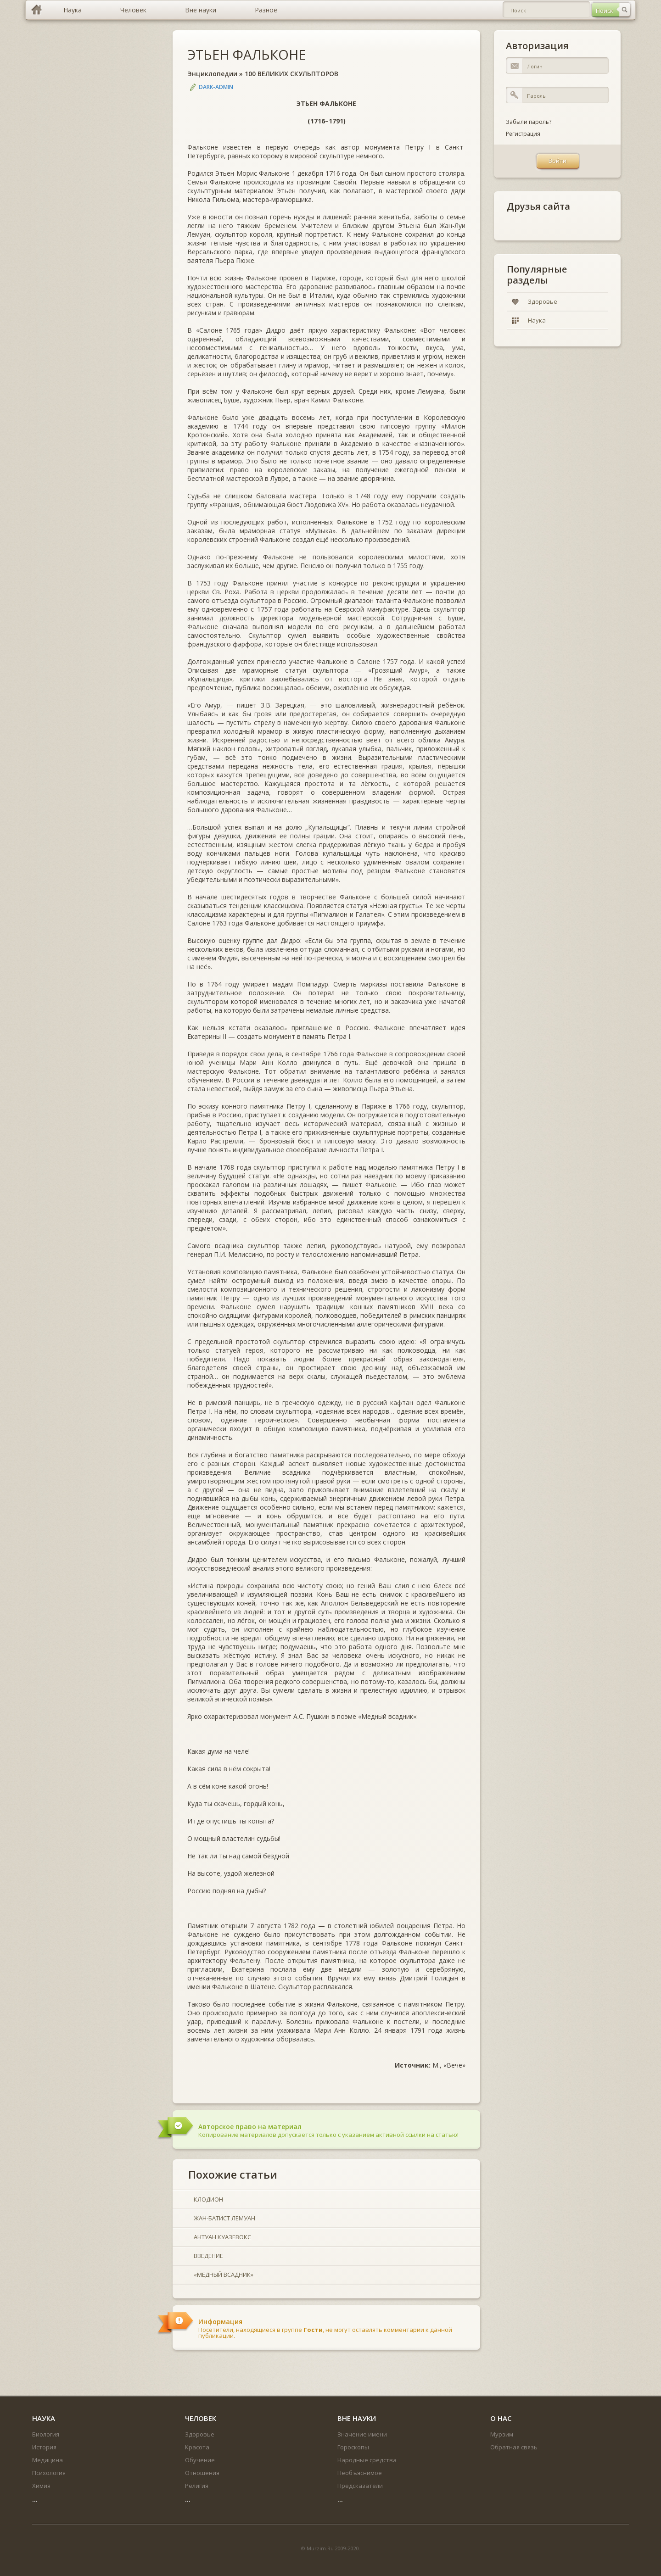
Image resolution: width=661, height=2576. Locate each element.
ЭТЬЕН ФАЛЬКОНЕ (246, 54)
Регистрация (523, 134)
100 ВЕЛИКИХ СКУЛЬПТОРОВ (291, 73)
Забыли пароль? (528, 122)
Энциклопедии (212, 73)
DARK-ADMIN (216, 87)
